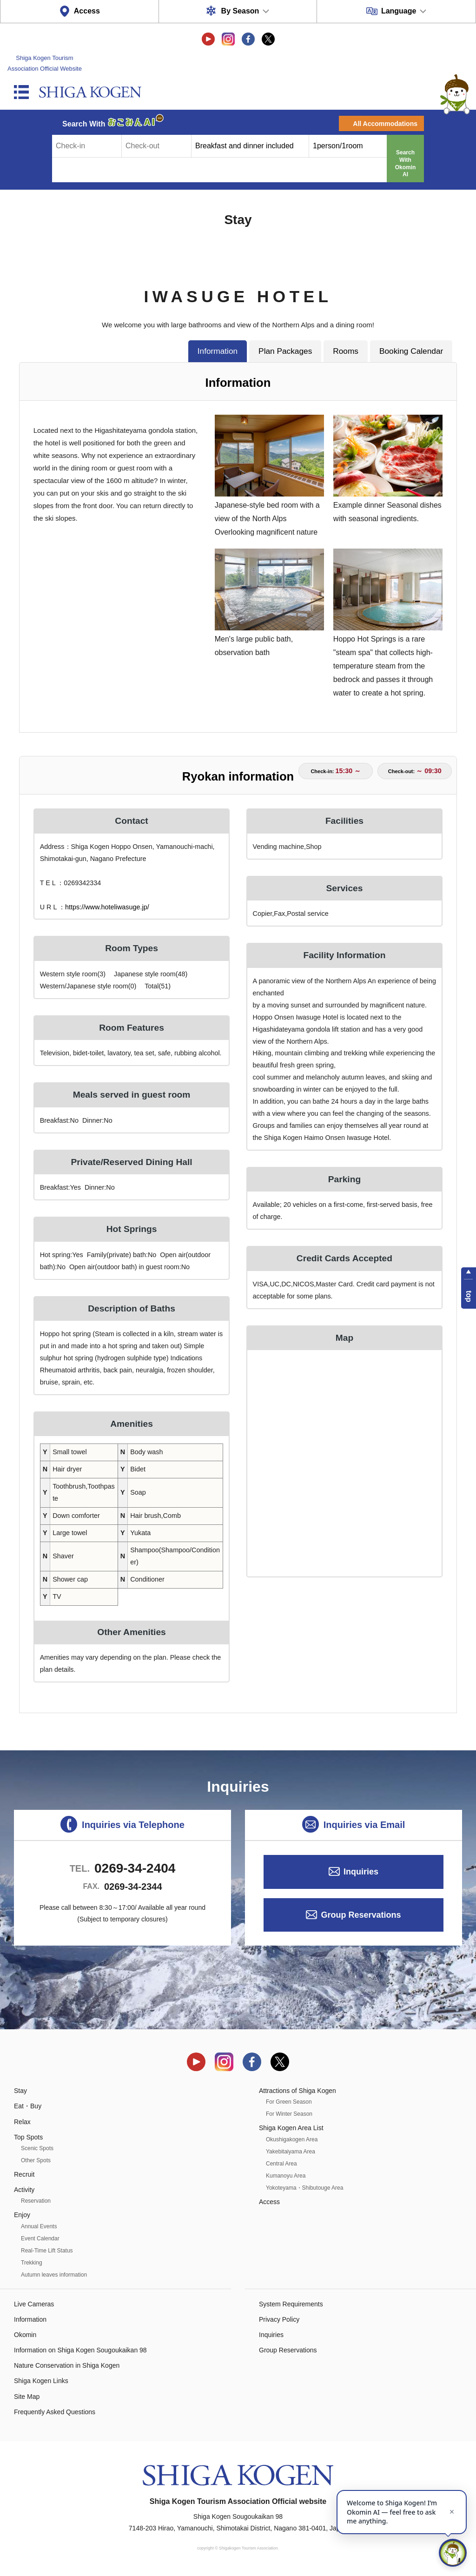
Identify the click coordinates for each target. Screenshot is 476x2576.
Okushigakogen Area (291, 2139)
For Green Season (289, 2102)
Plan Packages (285, 351)
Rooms (345, 351)
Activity (24, 2189)
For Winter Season (289, 2114)
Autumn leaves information (54, 2274)
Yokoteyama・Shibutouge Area (304, 2188)
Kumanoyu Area (285, 2175)
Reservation (36, 2201)
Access (87, 11)
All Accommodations (385, 123)
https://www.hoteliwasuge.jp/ (107, 907)
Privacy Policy (279, 2319)
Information (218, 351)
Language (398, 11)
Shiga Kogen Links (41, 2380)
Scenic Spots (37, 2148)
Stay (20, 2090)
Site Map (27, 2396)
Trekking (31, 2262)
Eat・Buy (27, 2106)
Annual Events (39, 2226)
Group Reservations (361, 1915)
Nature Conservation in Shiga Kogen (66, 2365)
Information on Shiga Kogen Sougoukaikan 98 (80, 2350)
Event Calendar (40, 2238)
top (469, 1296)
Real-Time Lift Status (47, 2250)
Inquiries (361, 1871)
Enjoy (22, 2214)
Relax (22, 2122)
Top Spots (28, 2137)
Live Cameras (34, 2304)
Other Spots (36, 2160)
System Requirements (291, 2304)
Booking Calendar (411, 351)
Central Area (281, 2163)
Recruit (24, 2174)
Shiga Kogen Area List (291, 2128)
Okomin (25, 2334)
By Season (240, 11)
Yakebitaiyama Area (290, 2151)
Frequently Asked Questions (54, 2412)
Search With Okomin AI (405, 163)
